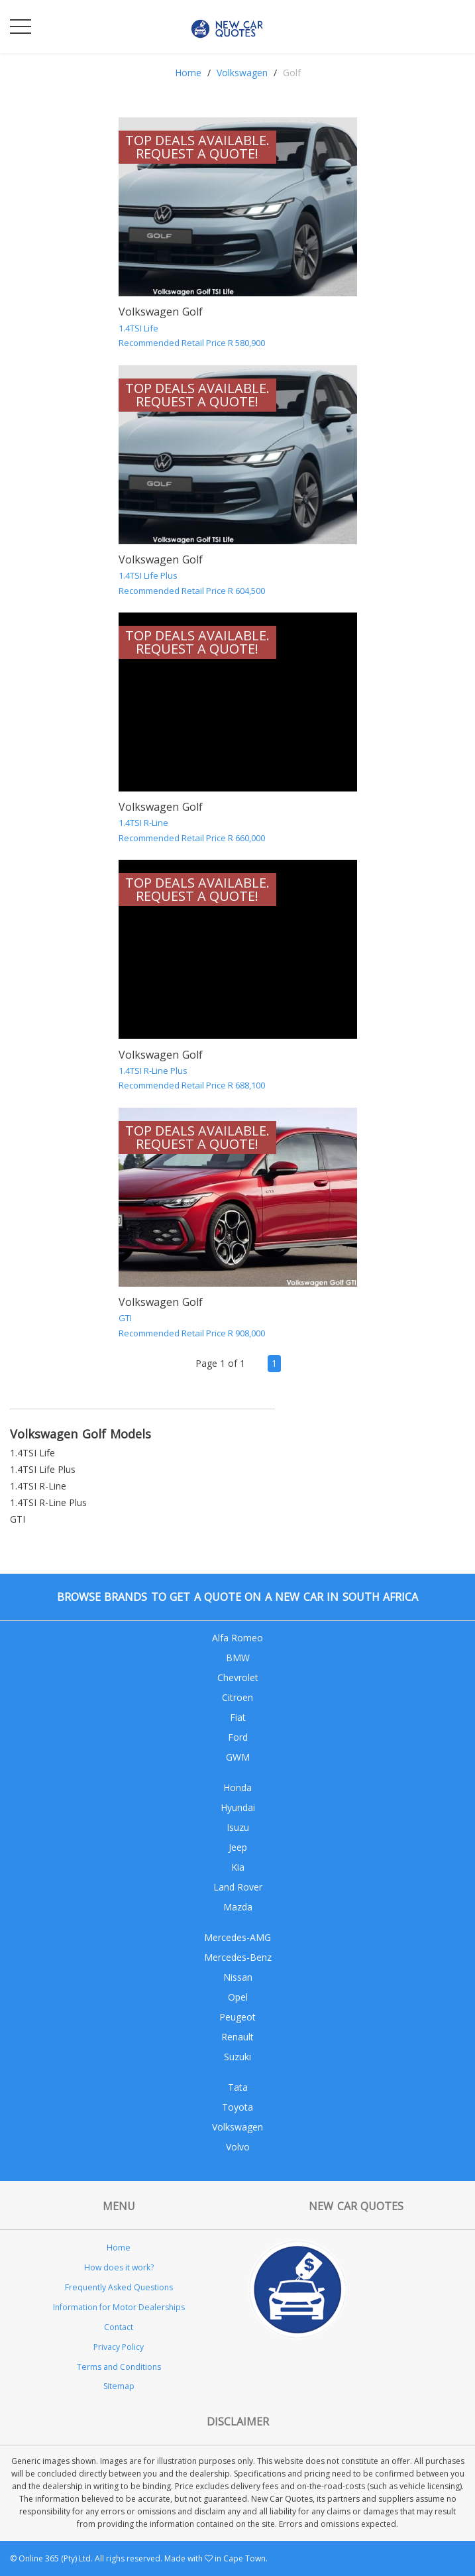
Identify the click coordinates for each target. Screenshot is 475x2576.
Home (188, 72)
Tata (238, 2087)
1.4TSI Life (32, 1452)
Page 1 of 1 (220, 1363)
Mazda (237, 1907)
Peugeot (237, 2017)
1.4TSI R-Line (38, 1486)
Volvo (238, 2146)
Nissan (237, 1977)
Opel (238, 1997)
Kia (237, 1867)
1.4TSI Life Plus (43, 1469)
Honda (237, 1787)
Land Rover (237, 1887)
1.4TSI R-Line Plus (48, 1502)
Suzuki (237, 2056)
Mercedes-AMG (237, 1937)
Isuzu (238, 1827)
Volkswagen (242, 72)
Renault (237, 2036)
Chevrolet (237, 1677)
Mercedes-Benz (238, 1957)
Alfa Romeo (237, 1637)
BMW (238, 1657)
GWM (238, 1757)
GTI (17, 1519)
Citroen (237, 1697)
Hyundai (238, 1807)
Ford (238, 1737)
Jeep (238, 1847)
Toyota (237, 2107)
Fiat (238, 1717)
